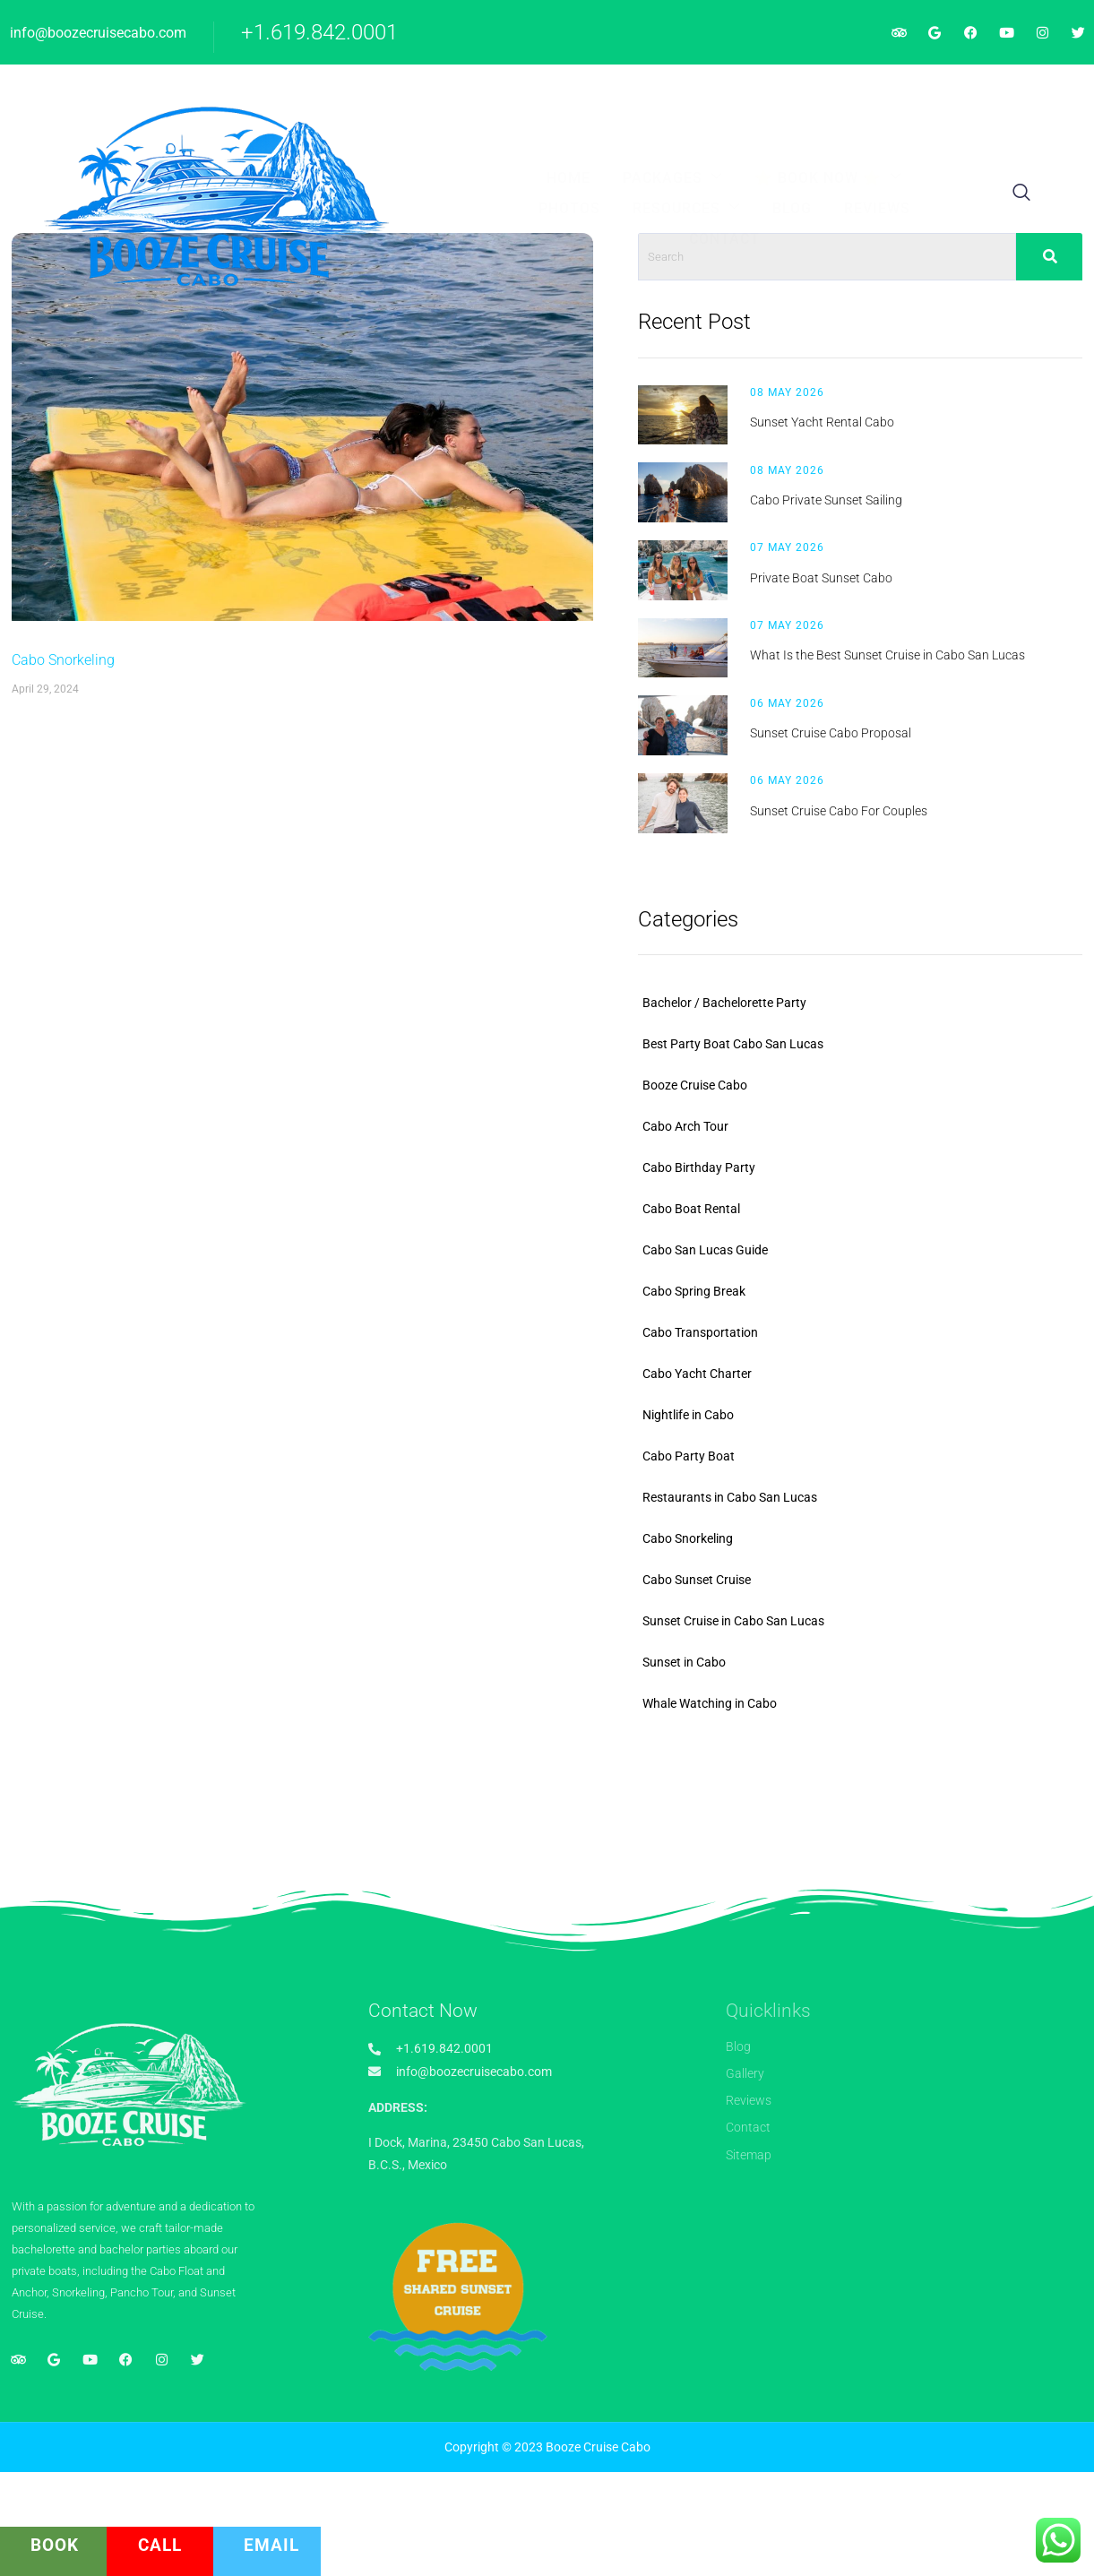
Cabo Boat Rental (860, 1295)
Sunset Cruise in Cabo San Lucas (903, 1708)
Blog (833, 94)
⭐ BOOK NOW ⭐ (517, 93)
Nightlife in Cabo (857, 1502)
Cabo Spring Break (863, 1378)
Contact (600, 125)
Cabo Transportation (869, 1419)
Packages (376, 93)
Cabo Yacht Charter (866, 1460)
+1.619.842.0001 (319, 32)
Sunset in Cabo (853, 1749)
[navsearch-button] (1005, 111)
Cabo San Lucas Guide (874, 1337)
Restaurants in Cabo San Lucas (899, 1584)
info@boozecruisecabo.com (98, 32)
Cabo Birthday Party (868, 1254)
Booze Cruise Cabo (864, 1172)
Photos (639, 94)
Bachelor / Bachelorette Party (894, 1089)
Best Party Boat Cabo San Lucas (902, 1131)
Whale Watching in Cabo (879, 1790)
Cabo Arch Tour (855, 1213)
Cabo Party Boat (858, 1543)
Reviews (904, 94)
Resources (742, 93)
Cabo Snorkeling (61, 820)
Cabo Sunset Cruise (866, 1666)
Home (286, 94)
